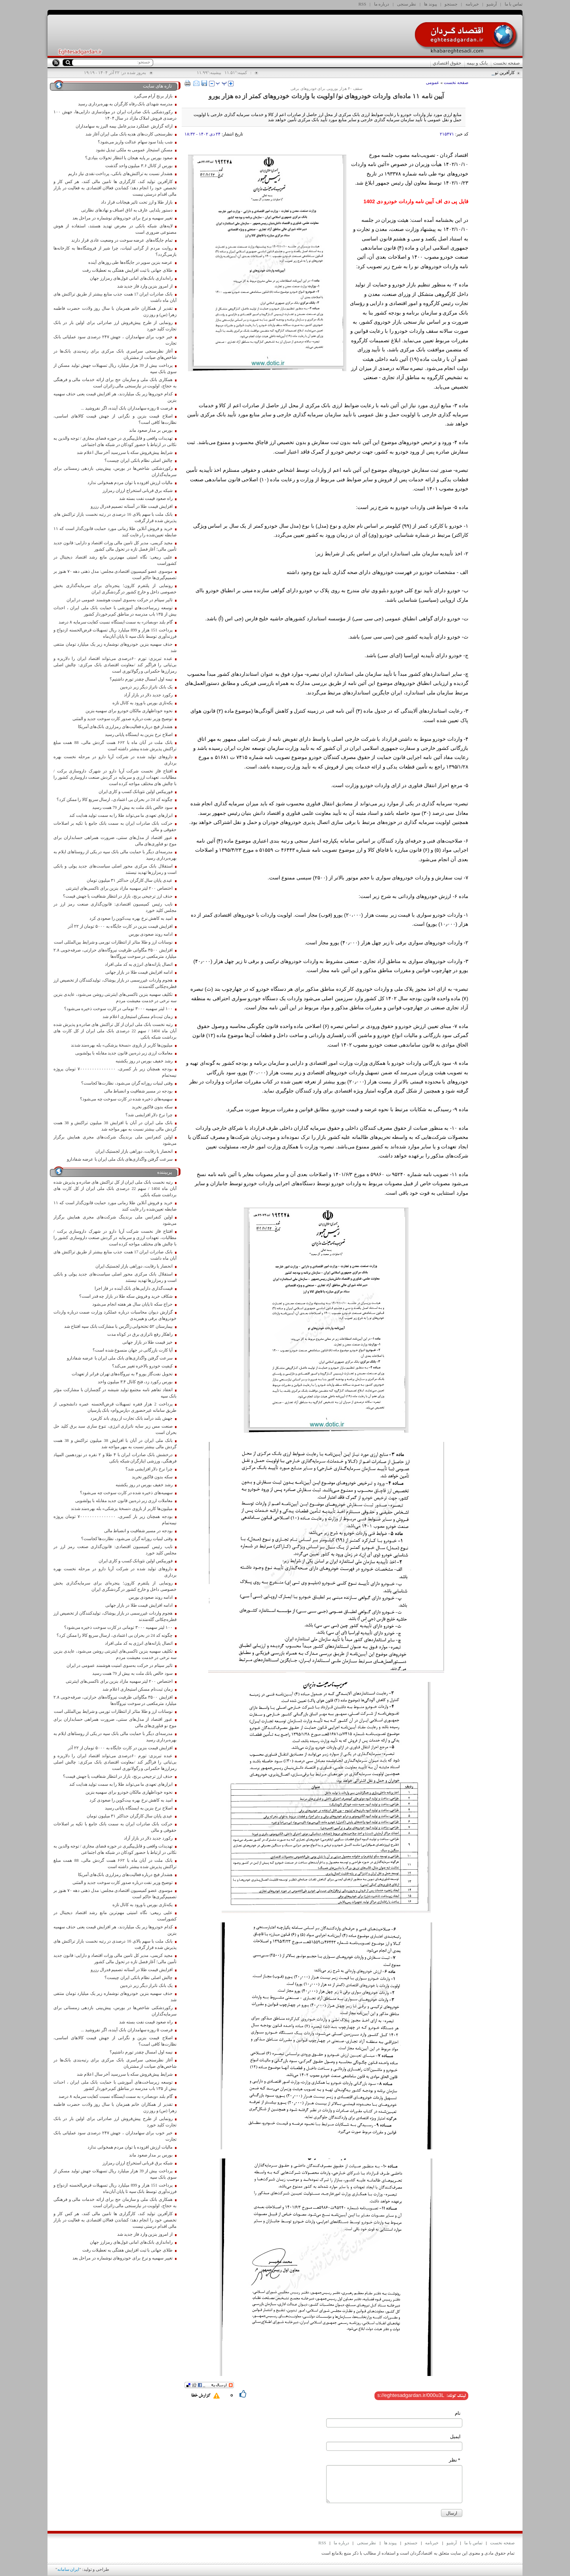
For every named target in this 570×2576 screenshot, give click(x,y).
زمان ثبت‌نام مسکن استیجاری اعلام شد (137, 1016)
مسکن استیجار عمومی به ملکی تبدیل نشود (134, 150)
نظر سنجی (406, 4)
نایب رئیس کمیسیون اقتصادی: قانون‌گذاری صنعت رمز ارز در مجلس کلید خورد (115, 907)
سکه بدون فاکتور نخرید (152, 1107)
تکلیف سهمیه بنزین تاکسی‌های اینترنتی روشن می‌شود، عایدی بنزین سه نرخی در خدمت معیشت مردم (115, 997)
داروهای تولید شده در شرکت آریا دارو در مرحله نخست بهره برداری (115, 760)
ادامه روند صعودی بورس (151, 934)
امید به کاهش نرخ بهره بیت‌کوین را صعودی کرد (130, 918)
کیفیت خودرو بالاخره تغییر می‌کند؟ (142, 1366)
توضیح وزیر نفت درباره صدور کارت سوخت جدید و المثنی (122, 719)
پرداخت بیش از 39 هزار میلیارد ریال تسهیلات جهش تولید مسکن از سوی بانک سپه (115, 368)
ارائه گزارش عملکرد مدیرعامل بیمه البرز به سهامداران (124, 126)
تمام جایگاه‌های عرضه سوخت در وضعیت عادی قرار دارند (121, 240)
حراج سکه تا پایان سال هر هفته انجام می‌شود (132, 1304)
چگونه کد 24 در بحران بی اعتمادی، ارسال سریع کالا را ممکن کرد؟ (115, 799)
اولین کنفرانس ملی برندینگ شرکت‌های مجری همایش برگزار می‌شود (115, 1140)
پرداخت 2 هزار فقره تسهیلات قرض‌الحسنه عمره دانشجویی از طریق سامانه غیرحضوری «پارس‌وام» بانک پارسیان (115, 1407)
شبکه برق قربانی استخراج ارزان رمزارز (137, 490)
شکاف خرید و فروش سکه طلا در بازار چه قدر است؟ (126, 1296)
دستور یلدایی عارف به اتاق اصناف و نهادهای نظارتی (126, 210)
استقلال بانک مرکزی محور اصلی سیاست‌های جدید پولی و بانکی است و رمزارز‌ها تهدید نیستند (115, 869)
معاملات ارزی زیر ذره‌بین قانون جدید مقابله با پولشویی (123, 1053)
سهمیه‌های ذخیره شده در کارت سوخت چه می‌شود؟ (126, 1099)
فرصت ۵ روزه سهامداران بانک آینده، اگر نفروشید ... (126, 408)
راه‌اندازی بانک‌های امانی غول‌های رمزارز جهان (131, 278)
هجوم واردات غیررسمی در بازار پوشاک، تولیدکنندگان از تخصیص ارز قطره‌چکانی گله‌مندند (115, 983)
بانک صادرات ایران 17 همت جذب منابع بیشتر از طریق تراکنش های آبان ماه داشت (115, 297)
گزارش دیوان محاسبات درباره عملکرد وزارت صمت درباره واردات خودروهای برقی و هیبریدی (115, 1315)
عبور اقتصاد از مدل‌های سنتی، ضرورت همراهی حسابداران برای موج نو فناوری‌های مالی (115, 840)
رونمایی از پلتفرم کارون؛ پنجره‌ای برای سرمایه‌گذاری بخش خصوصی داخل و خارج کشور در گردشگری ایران (115, 588)
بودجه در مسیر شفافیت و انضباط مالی (138, 1091)
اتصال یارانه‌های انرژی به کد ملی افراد (139, 964)
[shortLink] (411, 2395)
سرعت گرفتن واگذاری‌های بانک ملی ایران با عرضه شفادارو (119, 1159)
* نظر (454, 2460)
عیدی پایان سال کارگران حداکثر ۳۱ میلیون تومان (130, 880)
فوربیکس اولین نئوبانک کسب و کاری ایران (136, 791)
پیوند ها (430, 4)
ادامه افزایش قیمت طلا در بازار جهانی (139, 972)
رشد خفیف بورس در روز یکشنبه (144, 1061)
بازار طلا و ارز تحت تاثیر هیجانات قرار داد (136, 202)
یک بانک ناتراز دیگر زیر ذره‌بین (146, 687)
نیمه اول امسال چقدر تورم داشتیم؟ (141, 679)
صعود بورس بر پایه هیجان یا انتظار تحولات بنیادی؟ (128, 158)
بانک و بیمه (477, 63)
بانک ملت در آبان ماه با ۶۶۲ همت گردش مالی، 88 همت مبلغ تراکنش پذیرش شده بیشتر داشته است (115, 745)
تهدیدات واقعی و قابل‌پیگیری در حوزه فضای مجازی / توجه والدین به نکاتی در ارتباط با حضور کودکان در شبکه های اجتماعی (115, 441)
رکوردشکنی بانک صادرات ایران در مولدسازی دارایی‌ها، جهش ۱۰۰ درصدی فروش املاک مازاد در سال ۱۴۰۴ (115, 115)
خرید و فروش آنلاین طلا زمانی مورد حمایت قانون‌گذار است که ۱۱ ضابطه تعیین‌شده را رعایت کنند (115, 531)
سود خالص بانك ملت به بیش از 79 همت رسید (132, 807)
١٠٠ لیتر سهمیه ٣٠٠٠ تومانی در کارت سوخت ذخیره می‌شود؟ (118, 1009)
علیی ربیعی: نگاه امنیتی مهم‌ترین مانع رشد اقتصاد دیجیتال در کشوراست (115, 560)
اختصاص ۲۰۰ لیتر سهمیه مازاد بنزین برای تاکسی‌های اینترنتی (119, 888)
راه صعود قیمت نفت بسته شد (145, 498)
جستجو (451, 4)
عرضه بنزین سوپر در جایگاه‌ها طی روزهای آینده (130, 262)
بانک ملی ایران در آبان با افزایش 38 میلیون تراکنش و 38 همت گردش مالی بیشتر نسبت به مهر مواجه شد (115, 1126)
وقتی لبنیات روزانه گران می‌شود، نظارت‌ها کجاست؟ (127, 1083)
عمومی (432, 82)
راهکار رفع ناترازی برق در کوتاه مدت (140, 1334)
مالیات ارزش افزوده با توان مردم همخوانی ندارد (130, 482)
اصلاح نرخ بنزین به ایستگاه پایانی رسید (139, 734)
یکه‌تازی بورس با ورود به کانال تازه (142, 703)
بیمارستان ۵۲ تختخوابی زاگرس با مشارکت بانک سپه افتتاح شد (118, 1326)
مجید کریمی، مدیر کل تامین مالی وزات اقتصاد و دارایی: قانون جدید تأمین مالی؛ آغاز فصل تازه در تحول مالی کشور (115, 546)
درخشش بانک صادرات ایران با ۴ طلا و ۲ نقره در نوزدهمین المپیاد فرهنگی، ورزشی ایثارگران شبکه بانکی (115, 1458)
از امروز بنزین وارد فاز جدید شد (145, 286)
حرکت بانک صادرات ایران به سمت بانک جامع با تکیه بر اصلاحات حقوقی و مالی (115, 826)
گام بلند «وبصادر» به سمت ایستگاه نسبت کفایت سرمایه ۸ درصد (115, 622)
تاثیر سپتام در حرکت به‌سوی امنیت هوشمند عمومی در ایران (119, 600)
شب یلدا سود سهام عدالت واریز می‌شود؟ (135, 142)
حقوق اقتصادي (447, 63)
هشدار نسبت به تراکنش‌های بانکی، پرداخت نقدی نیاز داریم (120, 174)
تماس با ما (514, 4)
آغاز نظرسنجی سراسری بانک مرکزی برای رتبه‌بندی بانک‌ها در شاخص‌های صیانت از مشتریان (115, 354)
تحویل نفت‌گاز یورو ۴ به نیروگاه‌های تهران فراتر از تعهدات (122, 1374)
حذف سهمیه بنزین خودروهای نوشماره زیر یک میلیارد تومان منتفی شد (115, 647)
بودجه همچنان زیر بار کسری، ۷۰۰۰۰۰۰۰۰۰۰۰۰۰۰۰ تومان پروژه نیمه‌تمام (115, 1072)
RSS (363, 4)
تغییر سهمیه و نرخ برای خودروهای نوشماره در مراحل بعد (122, 218)
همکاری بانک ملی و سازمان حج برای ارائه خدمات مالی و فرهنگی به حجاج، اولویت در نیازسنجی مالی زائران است (115, 383)
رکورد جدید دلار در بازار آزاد (148, 695)
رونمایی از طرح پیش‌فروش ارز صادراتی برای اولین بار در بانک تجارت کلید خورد (115, 325)
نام (457, 2413)
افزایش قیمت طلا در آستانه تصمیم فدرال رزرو (132, 506)
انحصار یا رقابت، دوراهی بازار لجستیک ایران (134, 1151)
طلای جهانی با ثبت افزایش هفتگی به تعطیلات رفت (127, 270)
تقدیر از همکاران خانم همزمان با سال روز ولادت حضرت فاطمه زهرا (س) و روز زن (115, 311)
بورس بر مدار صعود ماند (151, 430)
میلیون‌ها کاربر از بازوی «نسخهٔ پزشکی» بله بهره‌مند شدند (122, 1045)
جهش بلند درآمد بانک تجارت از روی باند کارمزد (131, 1418)
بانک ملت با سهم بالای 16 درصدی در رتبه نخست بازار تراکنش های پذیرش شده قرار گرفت (115, 517)
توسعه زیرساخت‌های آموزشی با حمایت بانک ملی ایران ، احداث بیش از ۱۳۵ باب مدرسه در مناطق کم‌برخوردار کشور (115, 611)
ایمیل (455, 2436)
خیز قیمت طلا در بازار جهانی (147, 1342)
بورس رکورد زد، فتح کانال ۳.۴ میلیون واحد (135, 1382)
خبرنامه (472, 4)
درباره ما (382, 4)
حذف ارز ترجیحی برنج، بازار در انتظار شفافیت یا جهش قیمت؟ (118, 896)
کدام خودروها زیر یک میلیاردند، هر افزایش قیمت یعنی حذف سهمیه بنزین (115, 397)
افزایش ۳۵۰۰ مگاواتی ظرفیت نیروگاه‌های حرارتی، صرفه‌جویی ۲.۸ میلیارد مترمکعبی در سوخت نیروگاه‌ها (115, 953)
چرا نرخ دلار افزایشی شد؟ (149, 1115)
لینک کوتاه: (456, 2396)
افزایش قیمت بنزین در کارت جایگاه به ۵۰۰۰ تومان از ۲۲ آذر (120, 926)
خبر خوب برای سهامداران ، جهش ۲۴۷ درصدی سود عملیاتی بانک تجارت (115, 340)
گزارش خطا (201, 2395)
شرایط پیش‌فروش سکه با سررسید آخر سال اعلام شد (124, 452)
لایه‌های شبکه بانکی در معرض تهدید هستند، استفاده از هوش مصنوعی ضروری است (115, 229)
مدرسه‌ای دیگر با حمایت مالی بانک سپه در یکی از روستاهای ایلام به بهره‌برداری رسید (115, 855)
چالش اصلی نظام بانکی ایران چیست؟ (138, 460)
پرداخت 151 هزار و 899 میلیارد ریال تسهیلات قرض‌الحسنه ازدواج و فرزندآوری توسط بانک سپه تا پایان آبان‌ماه (115, 633)
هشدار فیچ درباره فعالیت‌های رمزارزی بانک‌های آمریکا (125, 727)
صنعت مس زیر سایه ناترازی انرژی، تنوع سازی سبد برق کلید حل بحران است (115, 1429)
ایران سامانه (68, 2569)
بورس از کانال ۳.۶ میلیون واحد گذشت (139, 166)
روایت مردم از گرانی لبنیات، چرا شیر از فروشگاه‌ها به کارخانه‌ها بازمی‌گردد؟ (115, 251)
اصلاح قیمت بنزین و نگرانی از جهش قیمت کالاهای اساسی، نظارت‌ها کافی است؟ (115, 419)
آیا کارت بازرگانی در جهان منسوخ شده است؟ (133, 1350)
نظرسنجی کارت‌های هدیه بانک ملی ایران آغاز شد (129, 134)
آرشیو (491, 4)
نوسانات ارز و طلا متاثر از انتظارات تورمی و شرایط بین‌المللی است (113, 942)
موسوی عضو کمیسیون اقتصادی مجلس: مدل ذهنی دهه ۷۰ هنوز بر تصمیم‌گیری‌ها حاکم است (115, 574)
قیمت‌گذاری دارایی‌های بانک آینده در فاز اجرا (134, 1288)
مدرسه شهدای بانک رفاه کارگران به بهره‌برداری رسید (125, 104)
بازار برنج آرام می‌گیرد (153, 96)
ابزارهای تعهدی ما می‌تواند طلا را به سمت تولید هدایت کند (121, 815)
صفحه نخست (506, 63)
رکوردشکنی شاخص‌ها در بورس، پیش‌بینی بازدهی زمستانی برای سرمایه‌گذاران (115, 471)
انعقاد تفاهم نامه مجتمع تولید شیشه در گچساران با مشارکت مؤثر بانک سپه (115, 1393)
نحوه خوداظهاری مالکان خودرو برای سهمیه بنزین (129, 711)
